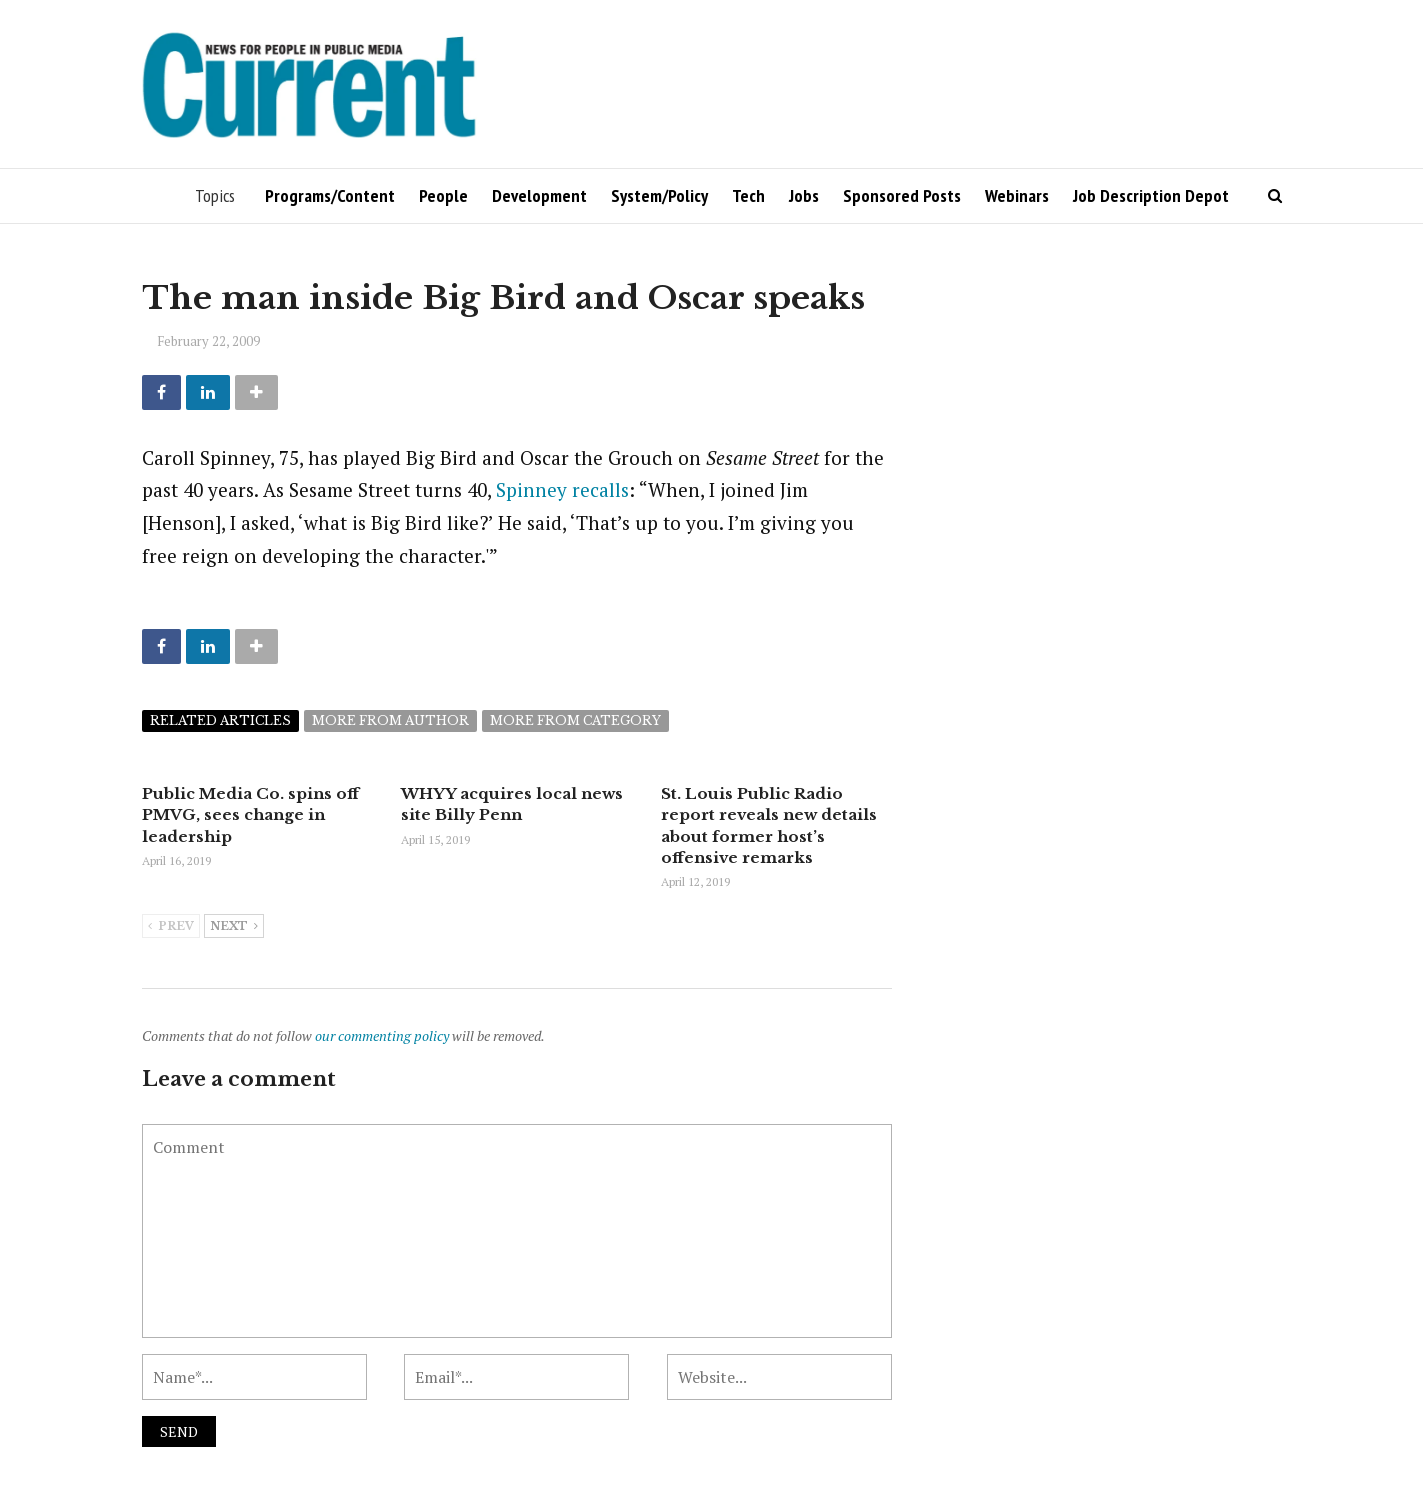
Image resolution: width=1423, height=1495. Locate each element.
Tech (748, 195)
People (443, 195)
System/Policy (659, 195)
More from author (390, 720)
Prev (171, 926)
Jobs (804, 195)
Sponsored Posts (902, 195)
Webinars (1017, 195)
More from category (575, 720)
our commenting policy (382, 1034)
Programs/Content (330, 195)
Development (539, 195)
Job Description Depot (1151, 195)
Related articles (220, 720)
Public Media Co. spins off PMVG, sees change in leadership (250, 814)
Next (234, 926)
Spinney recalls (562, 489)
